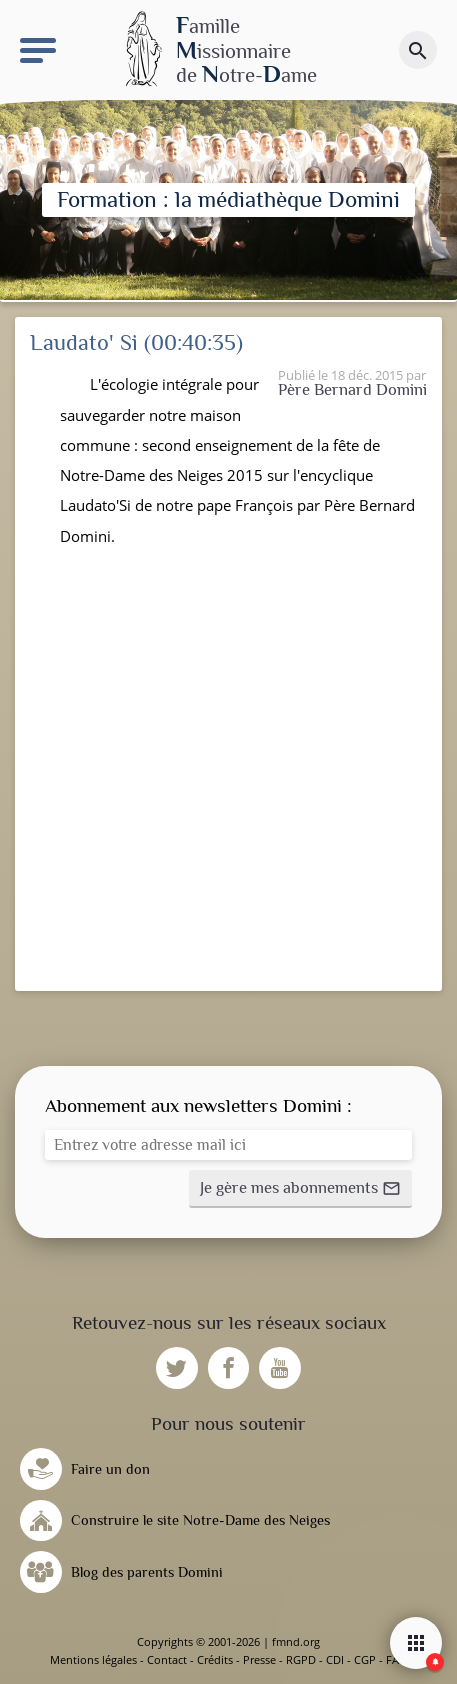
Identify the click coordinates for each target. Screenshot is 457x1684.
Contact (167, 1659)
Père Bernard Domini (352, 389)
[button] (300, 1189)
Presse (259, 1659)
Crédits (215, 1659)
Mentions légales (93, 1659)
